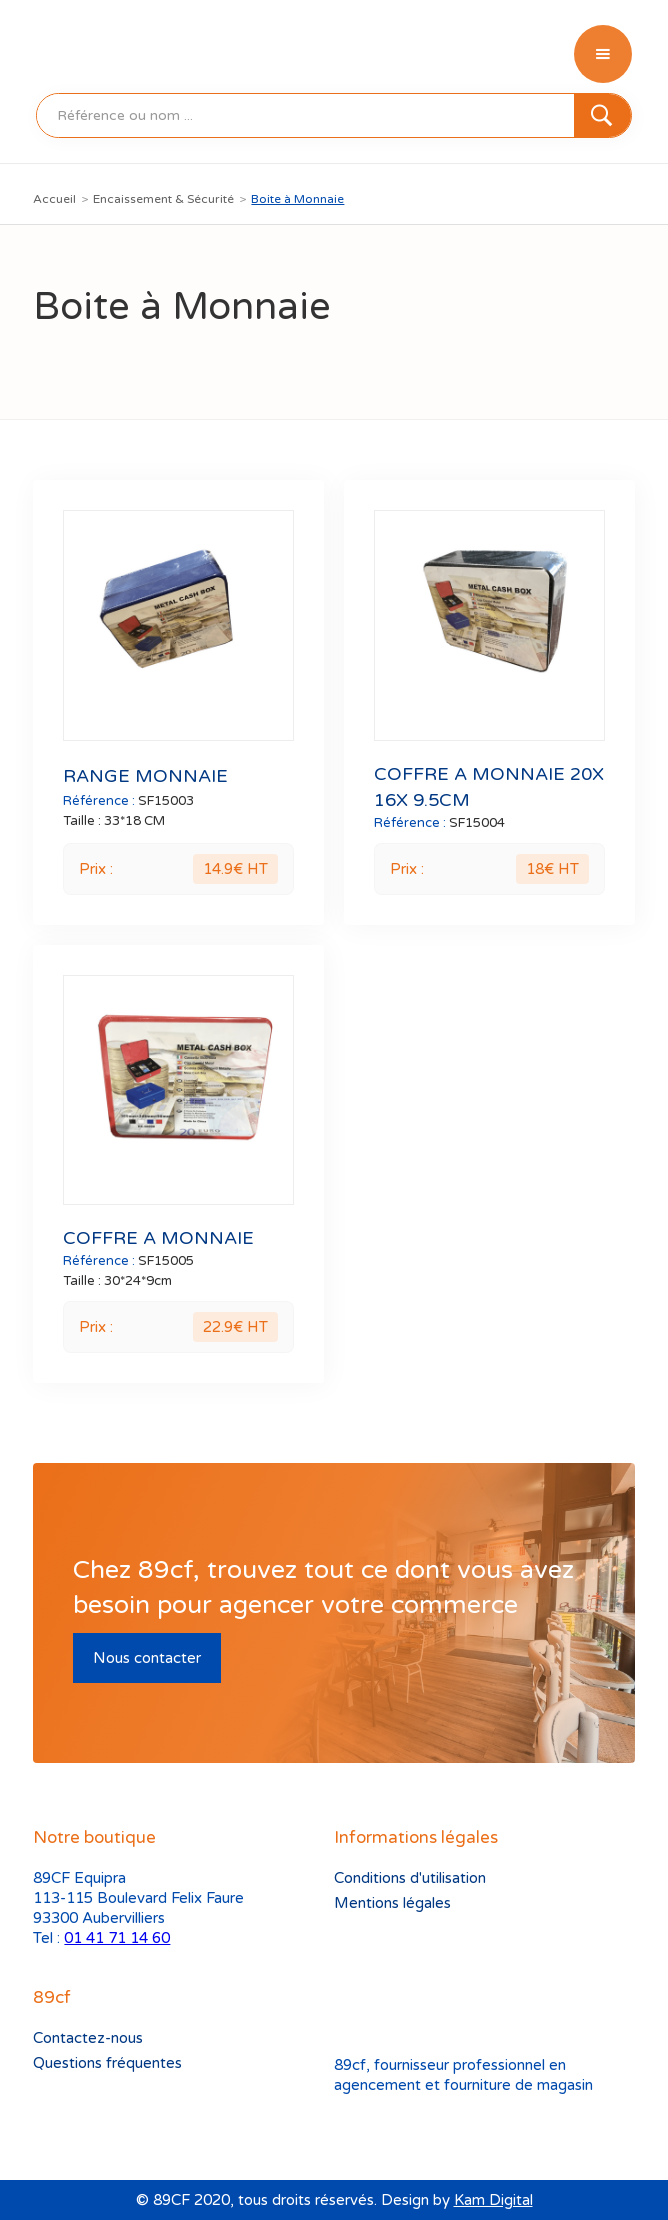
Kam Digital (493, 2200)
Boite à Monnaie (297, 199)
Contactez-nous (88, 2038)
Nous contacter (147, 1658)
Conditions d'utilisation (410, 1878)
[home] (79, 54)
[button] (603, 54)
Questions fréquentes (107, 2063)
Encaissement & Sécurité (163, 199)
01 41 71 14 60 (117, 1938)
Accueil (54, 199)
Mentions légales (392, 1903)
